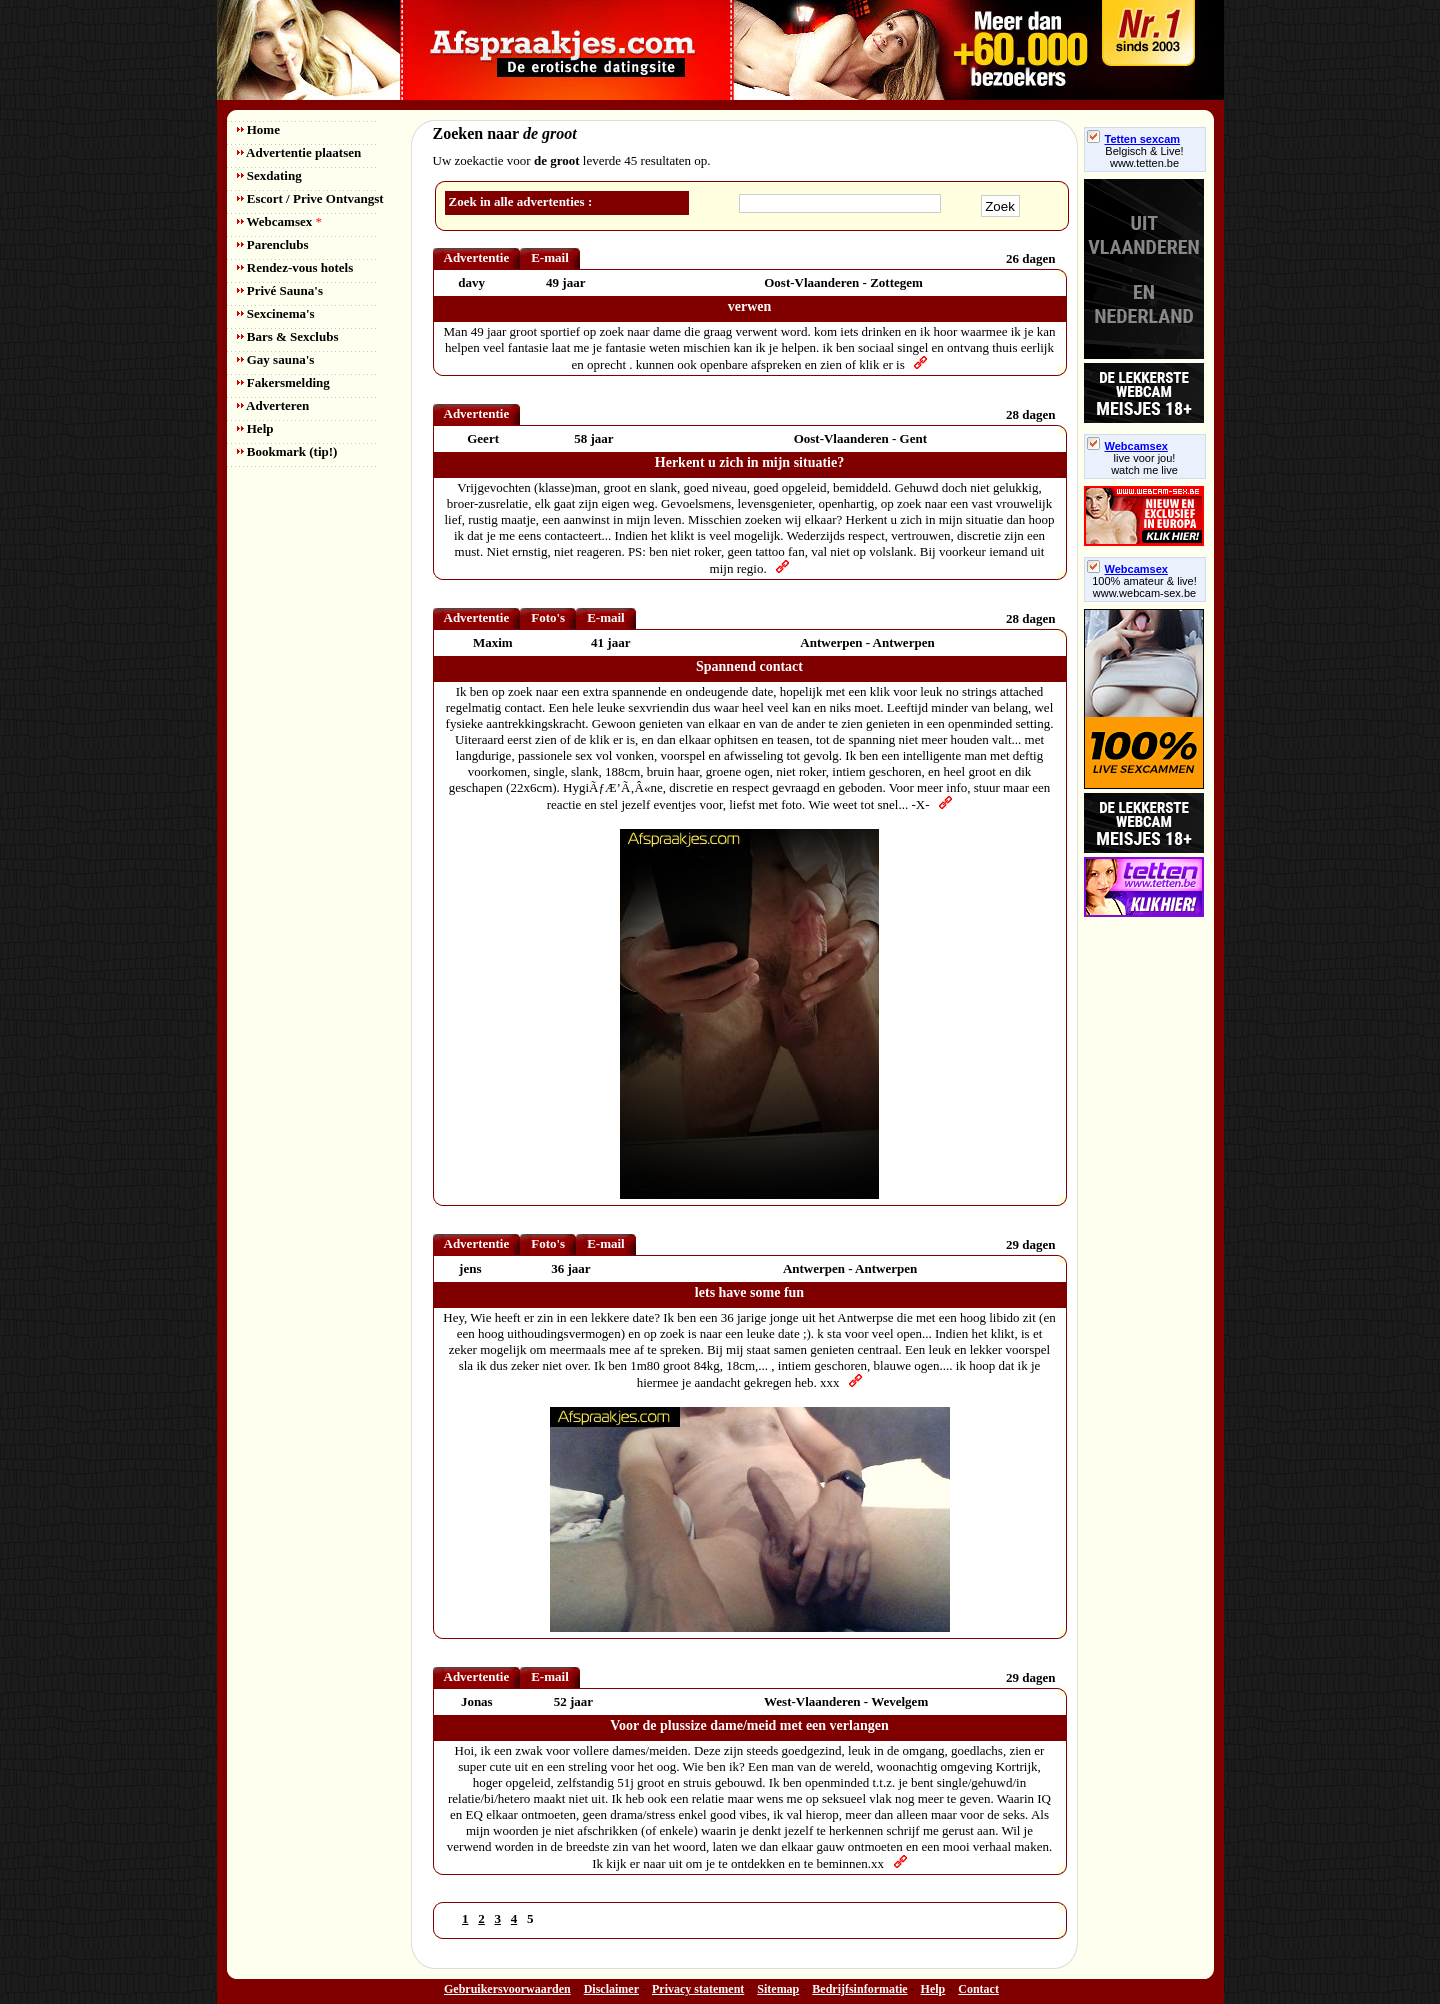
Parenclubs (273, 244)
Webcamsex (279, 221)
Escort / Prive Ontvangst (310, 198)
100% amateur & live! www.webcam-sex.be (1144, 587)
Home (258, 129)
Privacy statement (698, 1989)
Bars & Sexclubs (288, 336)
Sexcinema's (276, 313)
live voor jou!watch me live (1144, 464)
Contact (978, 1989)
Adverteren (273, 405)
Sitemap (778, 1989)
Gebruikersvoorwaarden (507, 1989)
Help (255, 428)
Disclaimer (611, 1989)
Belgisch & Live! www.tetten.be (1144, 157)
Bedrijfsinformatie (859, 1989)
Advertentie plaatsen (299, 152)
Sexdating (269, 175)
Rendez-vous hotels (295, 267)
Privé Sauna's (280, 290)
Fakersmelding (283, 382)
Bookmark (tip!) (287, 451)
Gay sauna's (276, 359)
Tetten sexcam (1134, 139)
